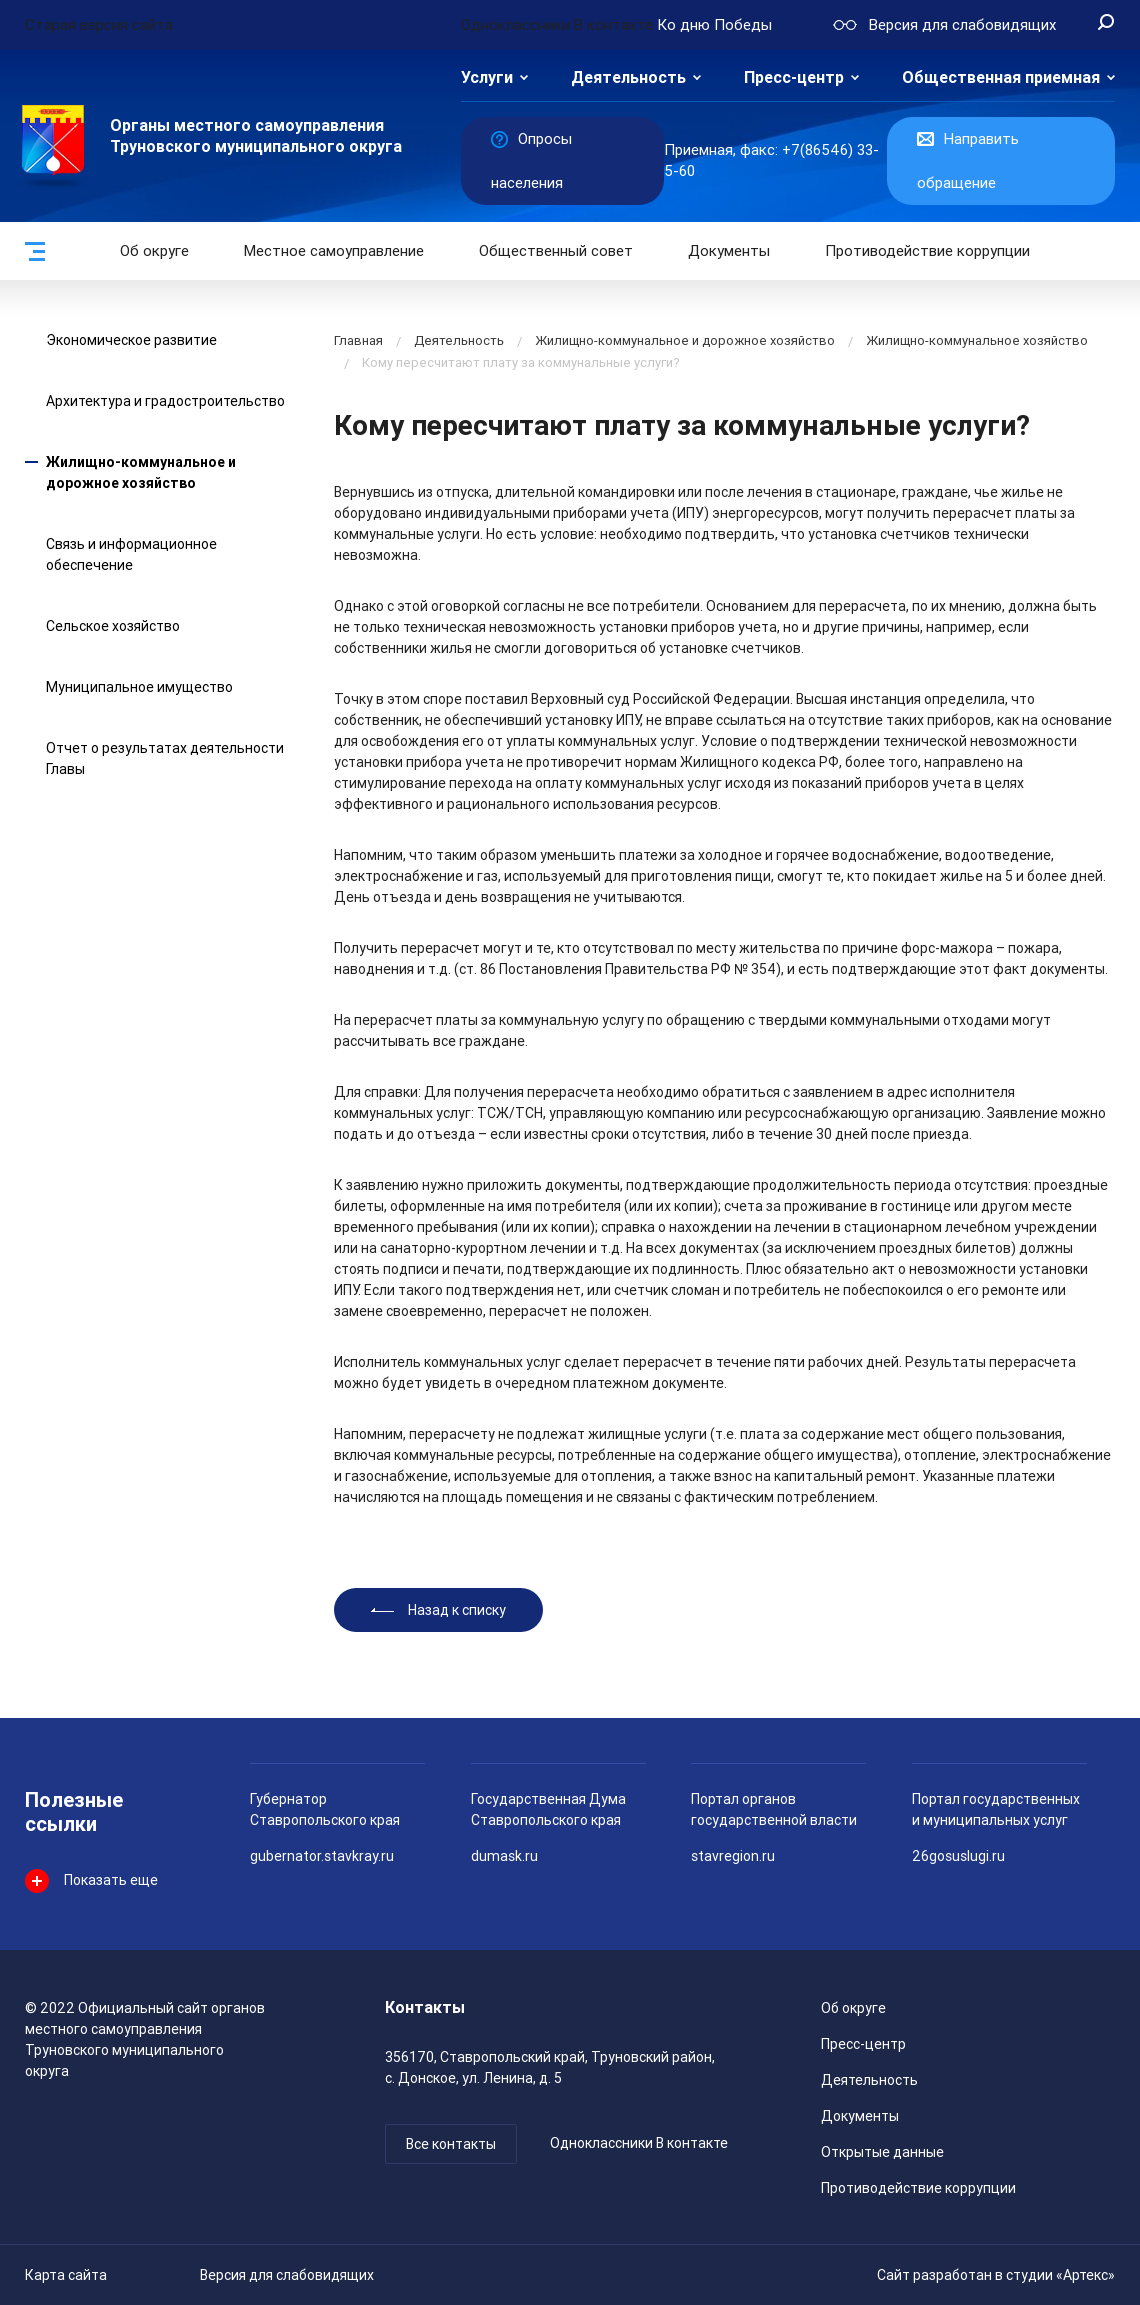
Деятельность (628, 77)
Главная (358, 340)
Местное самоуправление (334, 251)
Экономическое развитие (131, 340)
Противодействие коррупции (927, 251)
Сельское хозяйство (113, 626)
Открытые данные (882, 2152)
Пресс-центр (794, 77)
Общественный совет (556, 251)
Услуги (487, 77)
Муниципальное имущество (139, 687)
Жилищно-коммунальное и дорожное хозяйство (685, 340)
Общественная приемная (1001, 77)
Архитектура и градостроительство (165, 401)
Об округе (154, 251)
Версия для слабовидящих (287, 2275)
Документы (729, 251)
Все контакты (451, 2144)
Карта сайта (66, 2275)
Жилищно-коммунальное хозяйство (977, 340)
